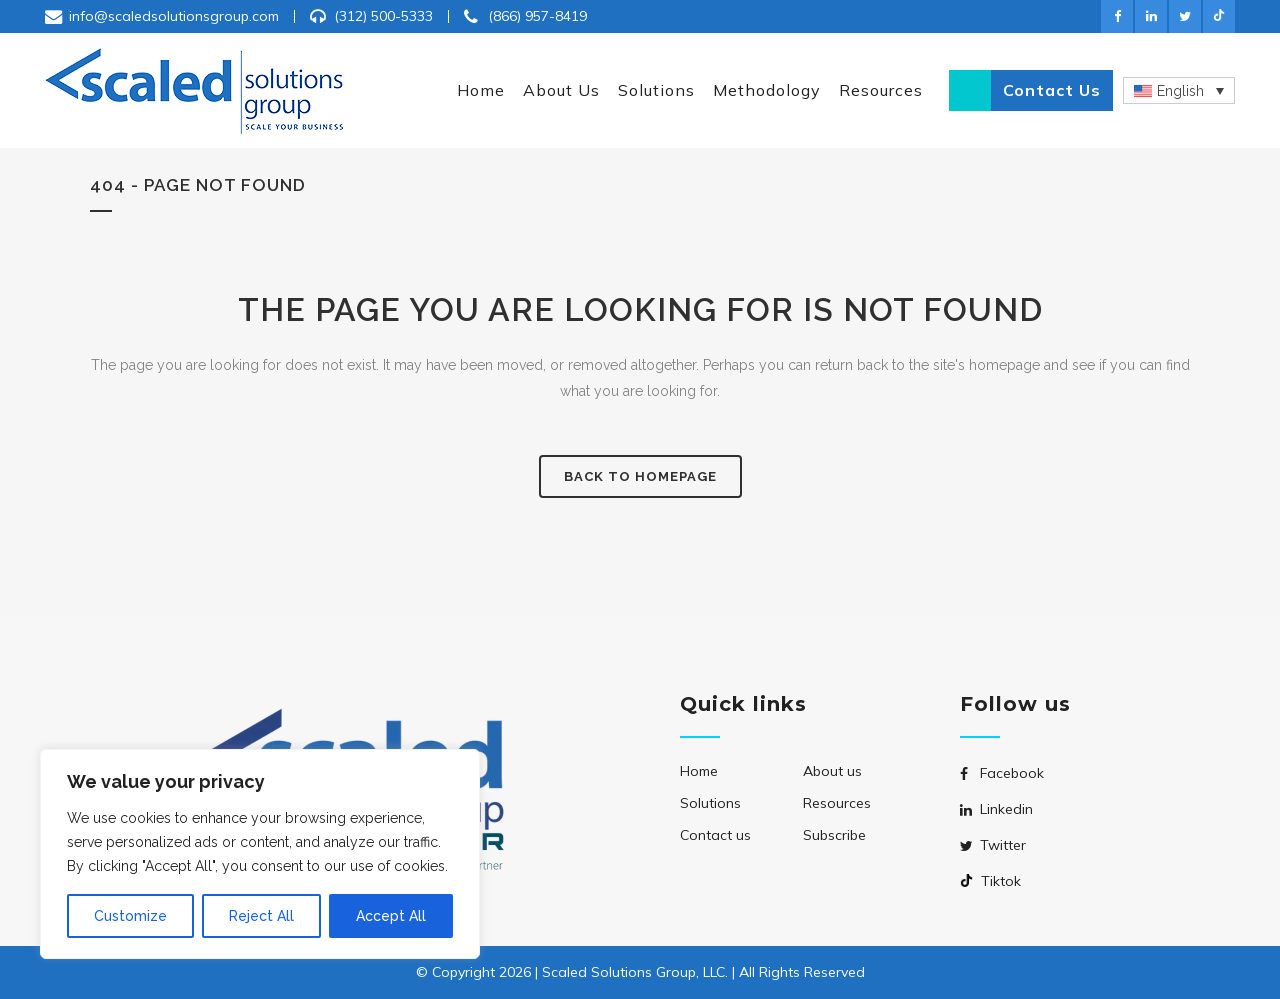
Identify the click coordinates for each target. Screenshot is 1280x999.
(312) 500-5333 (383, 16)
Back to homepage (640, 476)
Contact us (1052, 90)
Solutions (710, 803)
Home (699, 771)
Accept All (391, 916)
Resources (837, 803)
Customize (130, 916)
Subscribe (834, 835)
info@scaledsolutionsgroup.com (174, 16)
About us (832, 771)
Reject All (261, 916)
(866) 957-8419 (537, 16)
